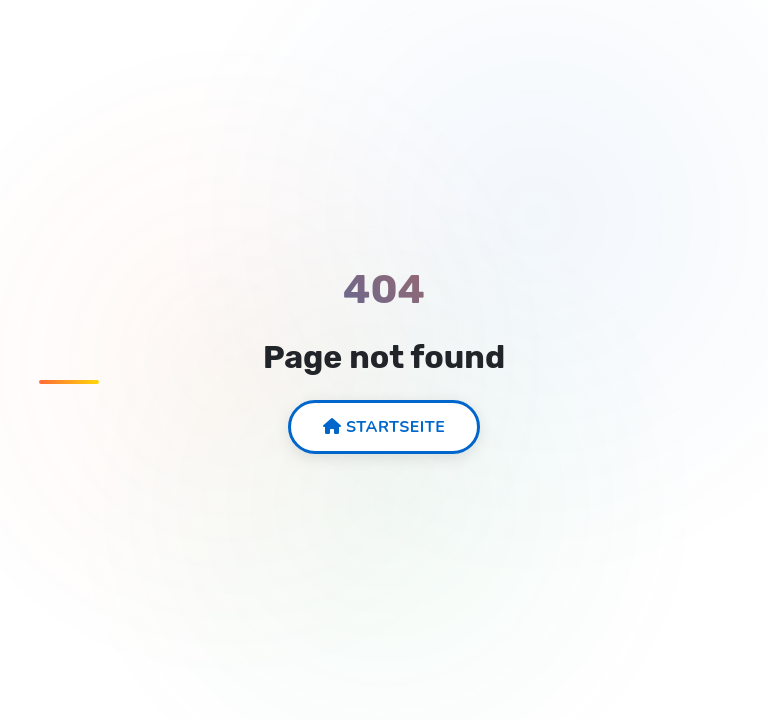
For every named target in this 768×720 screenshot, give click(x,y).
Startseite (384, 427)
